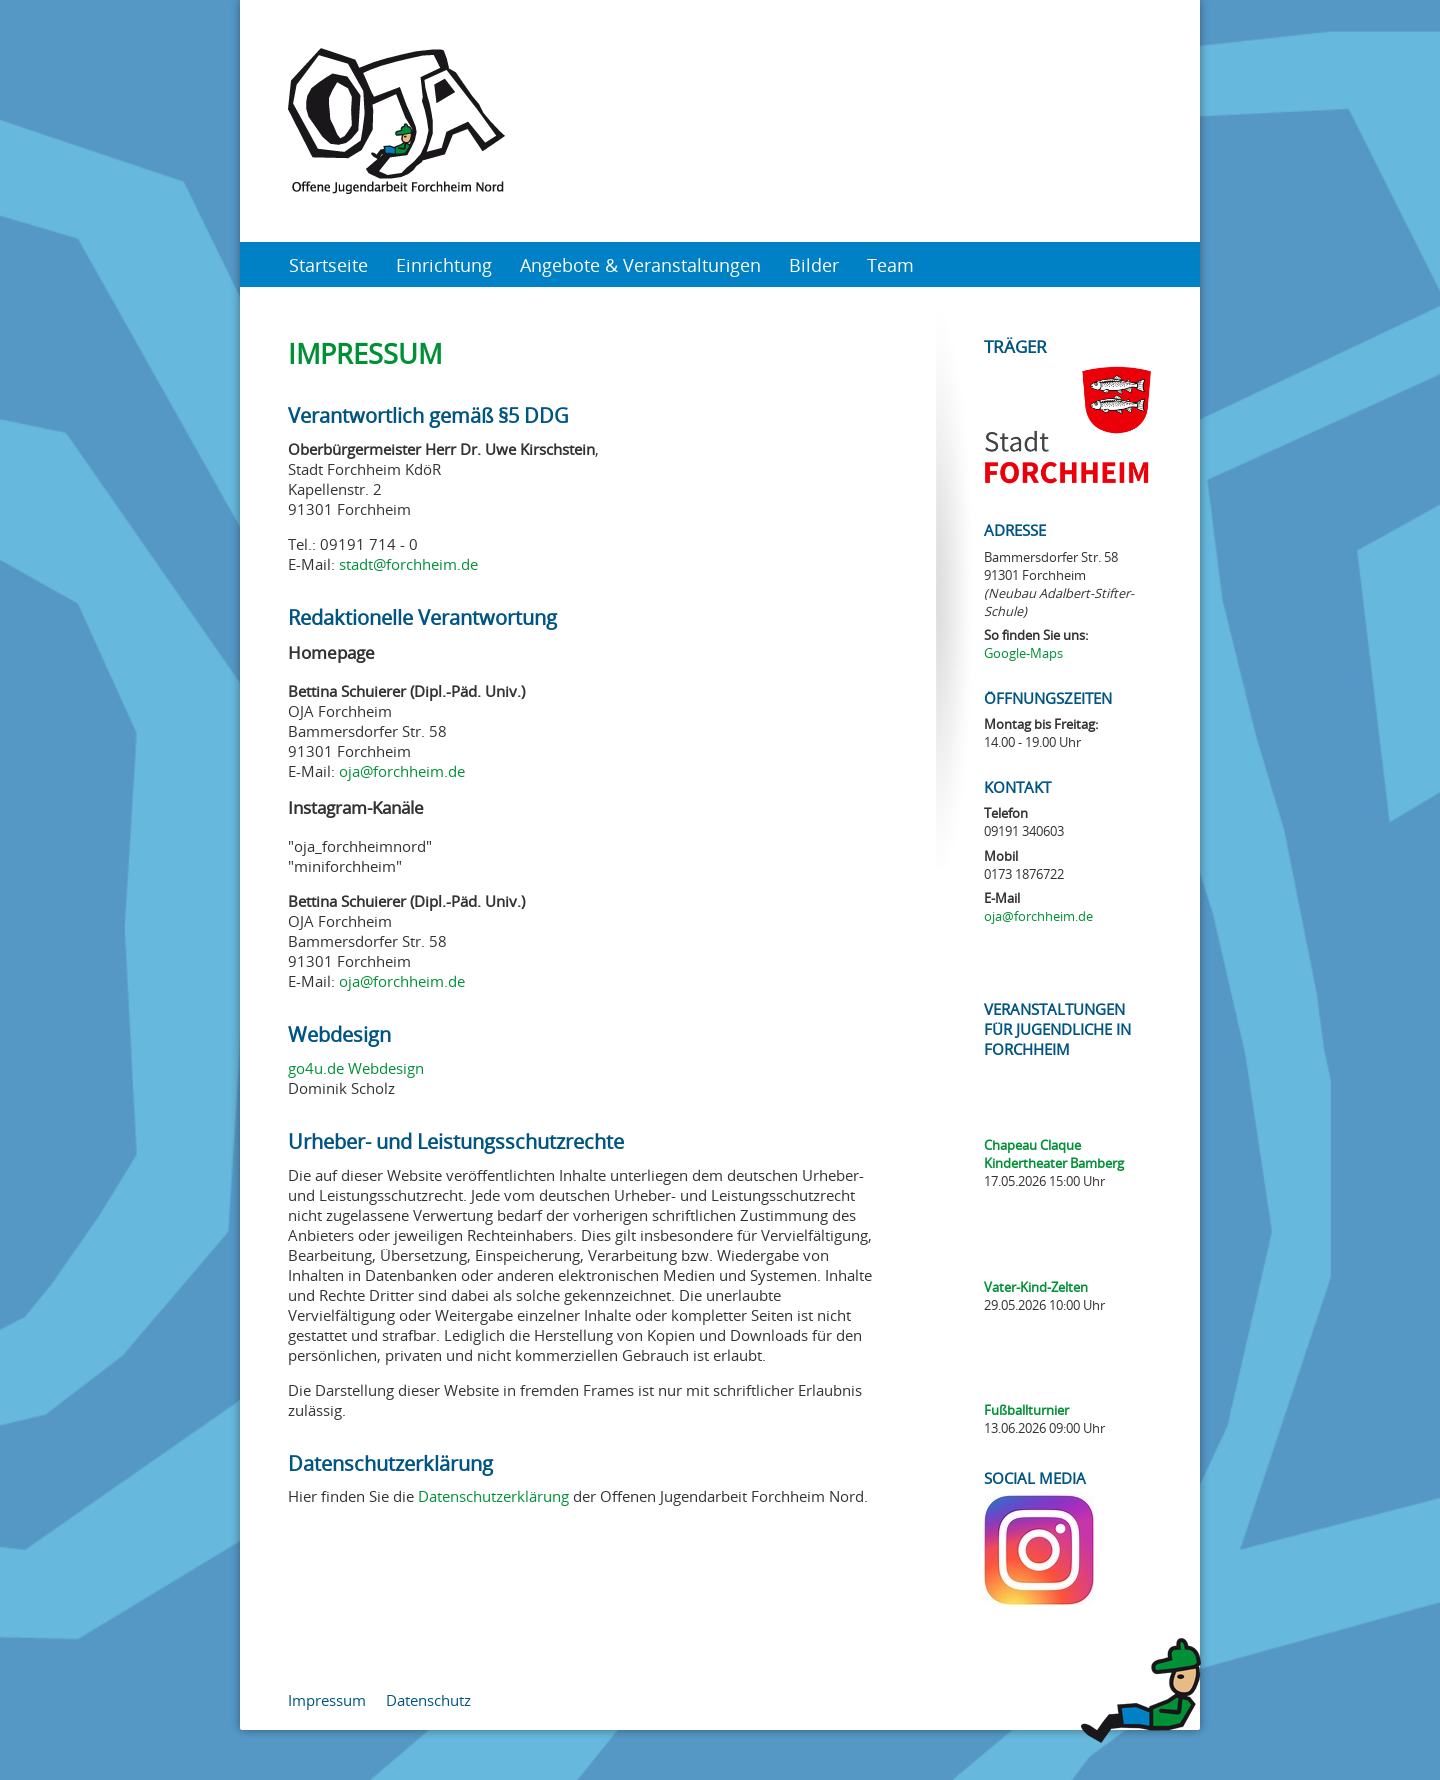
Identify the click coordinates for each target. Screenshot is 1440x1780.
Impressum (327, 1700)
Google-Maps (1023, 653)
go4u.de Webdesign (356, 1068)
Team (890, 264)
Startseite (328, 264)
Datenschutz (428, 1700)
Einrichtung (444, 264)
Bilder (814, 264)
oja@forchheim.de (402, 771)
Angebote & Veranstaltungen (640, 264)
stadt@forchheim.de (408, 564)
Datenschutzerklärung (493, 1496)
